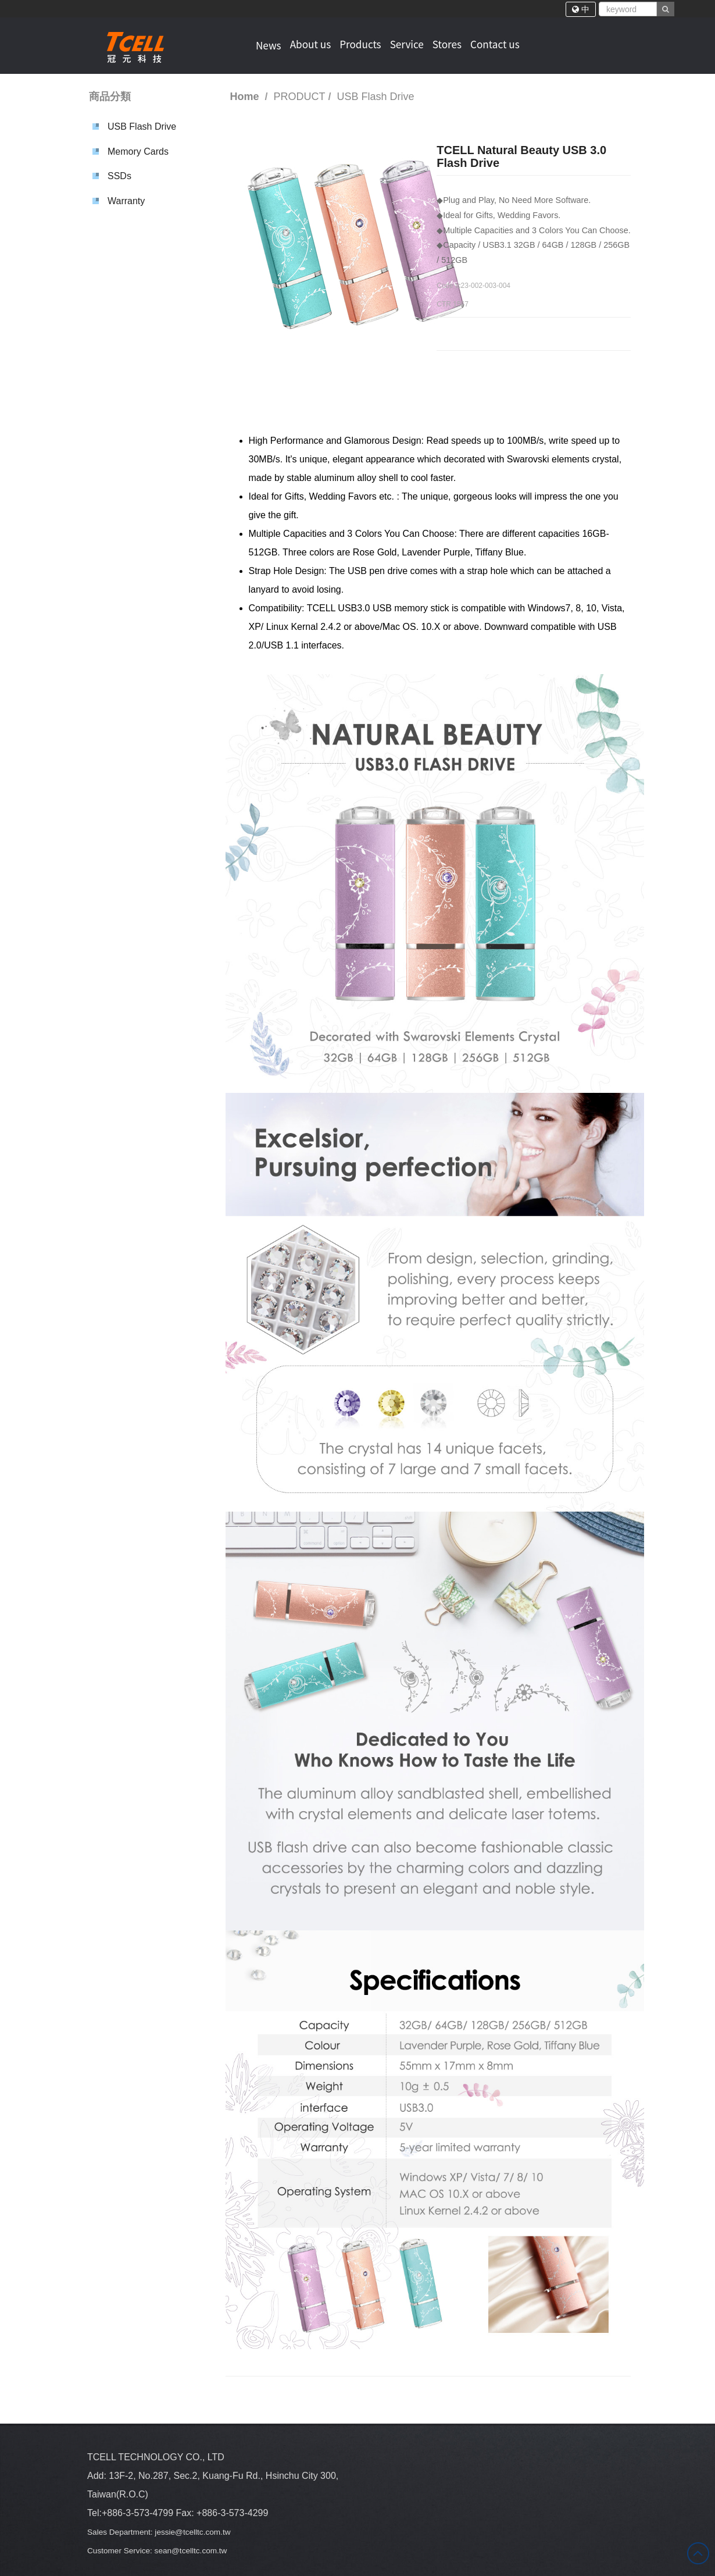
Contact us (502, 44)
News (266, 44)
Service (410, 44)
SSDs (119, 176)
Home (244, 96)
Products (362, 44)
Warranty (126, 201)
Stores (452, 44)
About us (310, 44)
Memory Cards (138, 151)
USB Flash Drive (142, 126)
